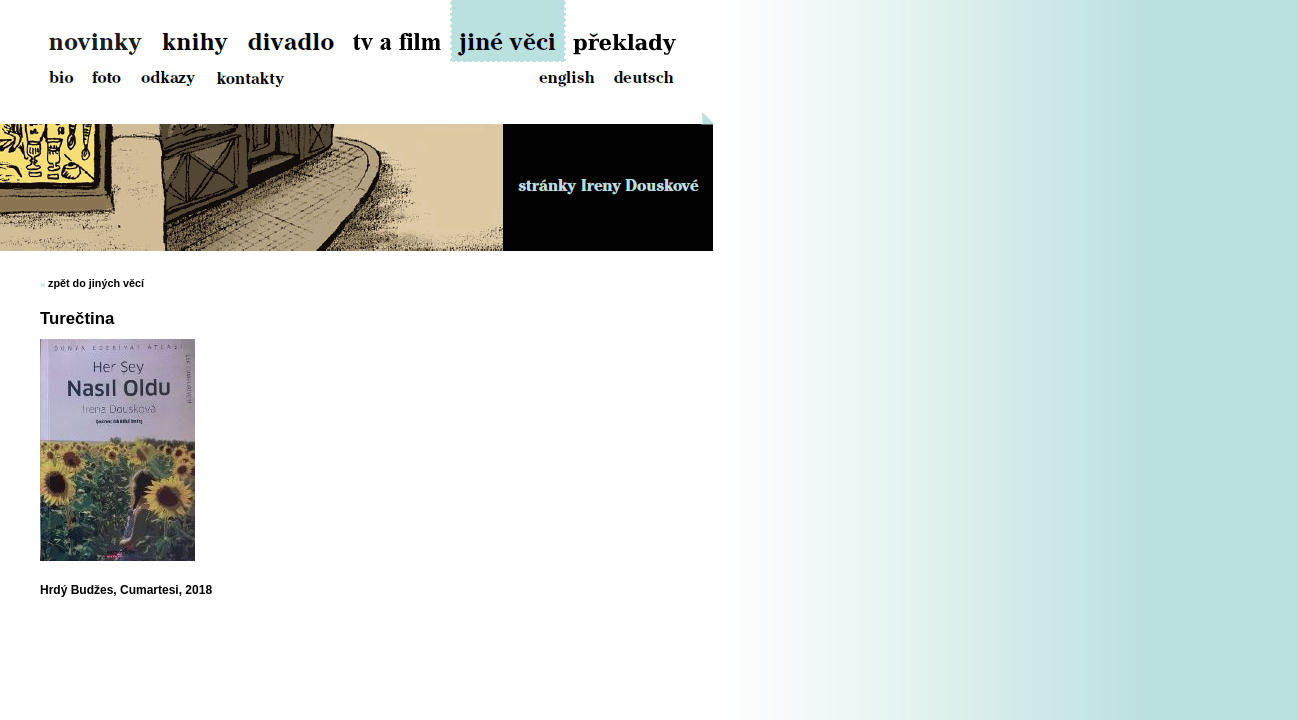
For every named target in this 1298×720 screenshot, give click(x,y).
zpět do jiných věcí (96, 283)
